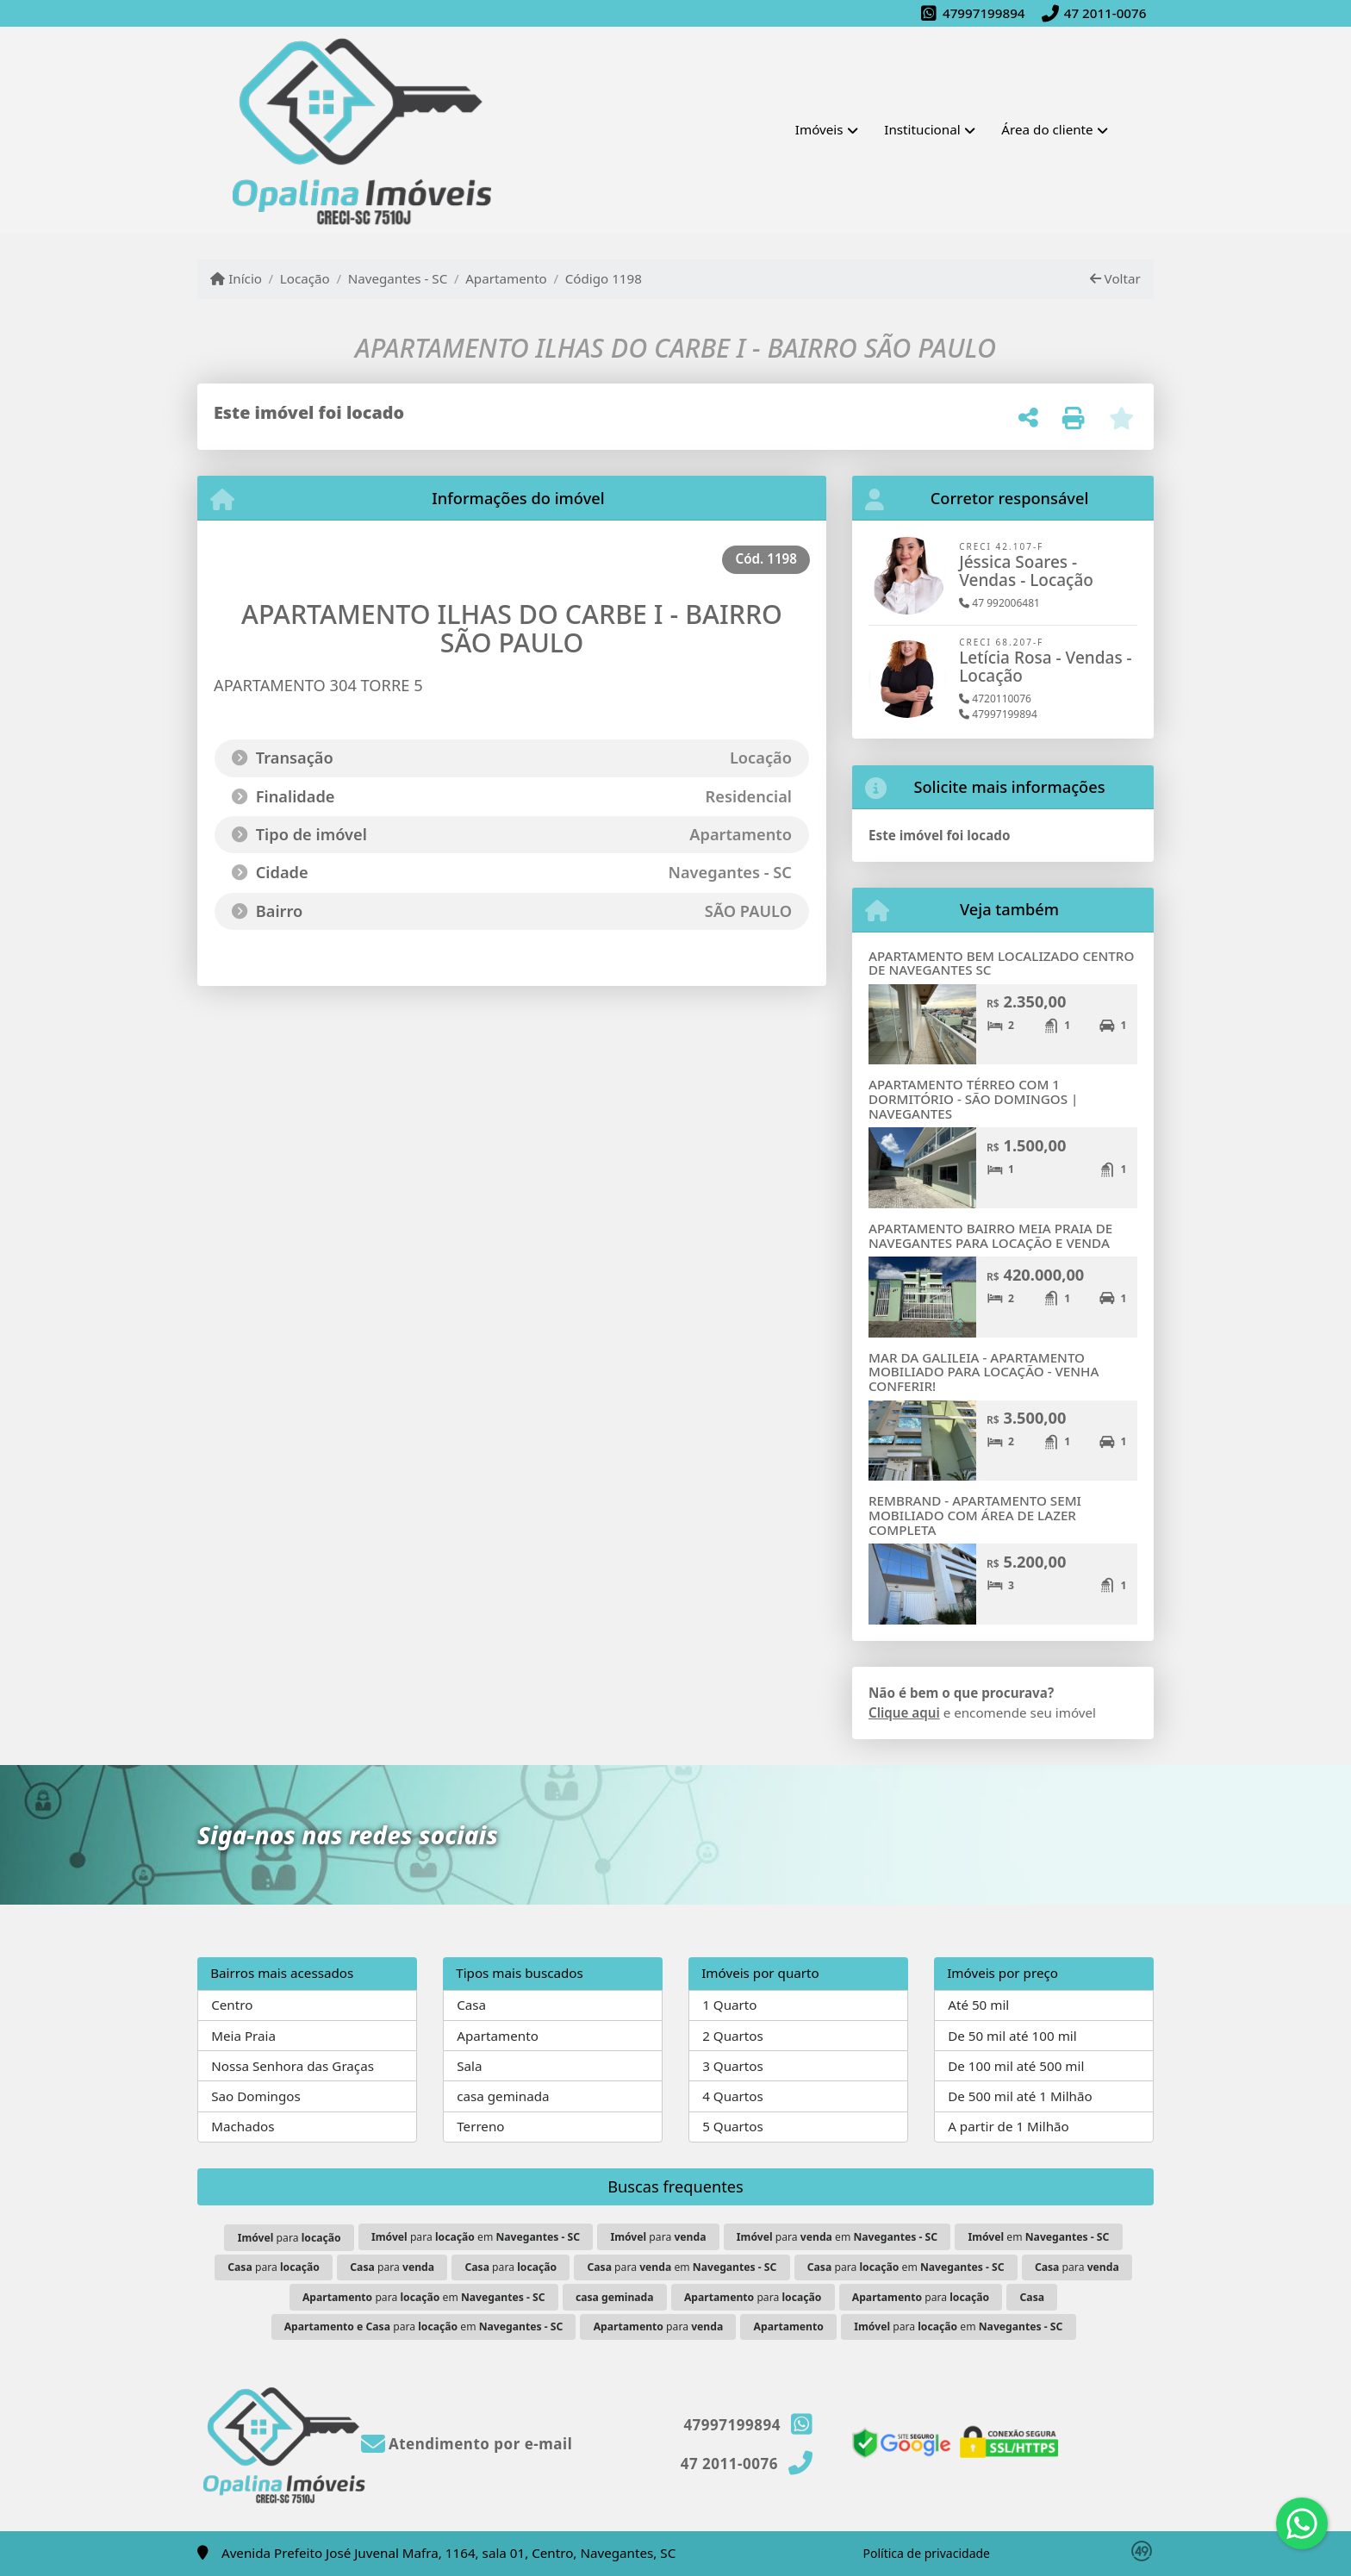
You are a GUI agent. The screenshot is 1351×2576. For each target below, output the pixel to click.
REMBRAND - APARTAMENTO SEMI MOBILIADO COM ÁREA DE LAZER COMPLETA (974, 1514)
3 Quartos (732, 2065)
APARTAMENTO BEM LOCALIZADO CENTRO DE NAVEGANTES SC (1001, 963)
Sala (469, 2065)
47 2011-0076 (1105, 13)
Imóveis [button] (819, 129)
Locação (305, 278)
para (289, 2237)
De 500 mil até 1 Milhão (1020, 2096)
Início (236, 278)
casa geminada (503, 2096)
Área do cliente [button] (1047, 129)
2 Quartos (732, 2035)
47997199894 (984, 13)
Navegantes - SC (398, 278)
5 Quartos (732, 2126)
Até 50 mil (978, 2004)
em (1038, 2237)
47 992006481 (999, 603)
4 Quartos (732, 2096)
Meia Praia (243, 2035)
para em (475, 2237)
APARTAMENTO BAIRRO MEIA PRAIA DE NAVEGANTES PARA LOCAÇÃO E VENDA (990, 1235)
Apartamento (506, 278)
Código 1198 (603, 278)
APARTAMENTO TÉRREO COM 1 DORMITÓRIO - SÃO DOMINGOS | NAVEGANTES (973, 1098)
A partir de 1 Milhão (1008, 2126)
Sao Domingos (256, 2096)
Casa (471, 2004)
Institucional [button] (922, 129)
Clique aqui (904, 1712)
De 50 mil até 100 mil (1012, 2035)
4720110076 (995, 698)
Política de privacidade (926, 2553)
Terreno (480, 2126)
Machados (242, 2126)
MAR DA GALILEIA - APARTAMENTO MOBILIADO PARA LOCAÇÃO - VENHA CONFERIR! (983, 1371)
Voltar (1115, 278)
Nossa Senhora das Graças (292, 2065)
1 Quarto (729, 2004)
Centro (231, 2004)
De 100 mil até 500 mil (1016, 2065)
